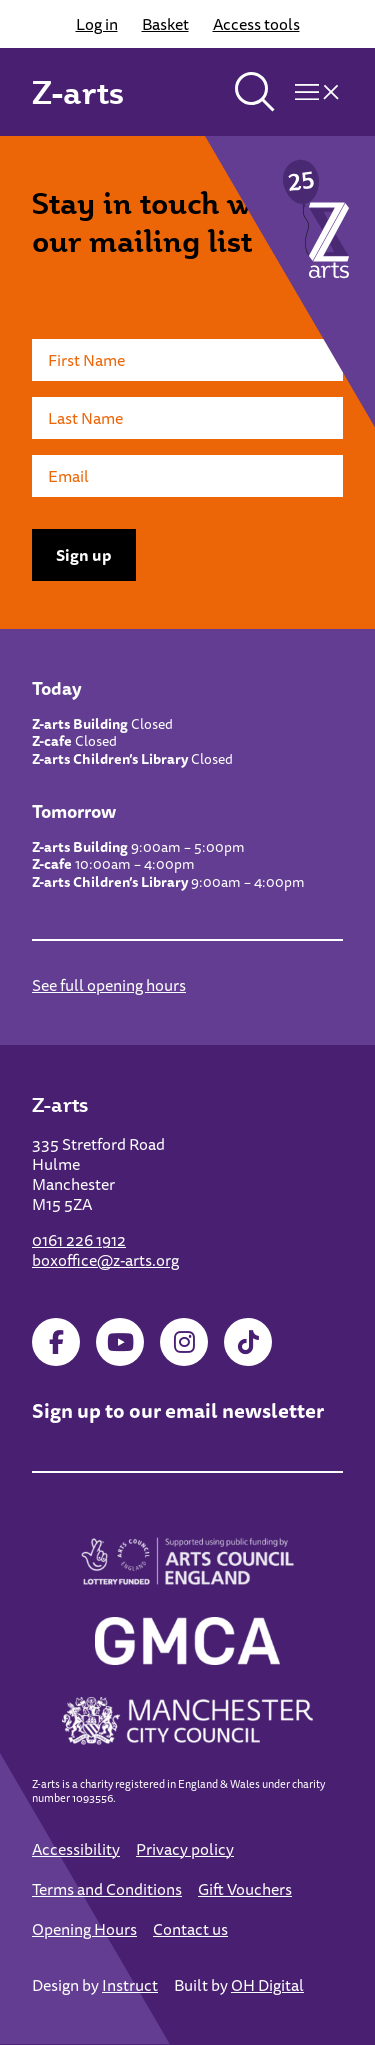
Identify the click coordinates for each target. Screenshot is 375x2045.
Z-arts (78, 92)
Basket (165, 24)
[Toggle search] (255, 92)
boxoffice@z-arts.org (105, 1260)
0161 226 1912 (79, 1240)
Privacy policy (185, 1849)
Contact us (190, 1929)
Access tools (256, 24)
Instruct (130, 1985)
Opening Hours (84, 1929)
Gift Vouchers (245, 1889)
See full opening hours (109, 985)
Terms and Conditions (107, 1889)
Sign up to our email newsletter (178, 1410)
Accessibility (76, 1849)
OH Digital (267, 1985)
